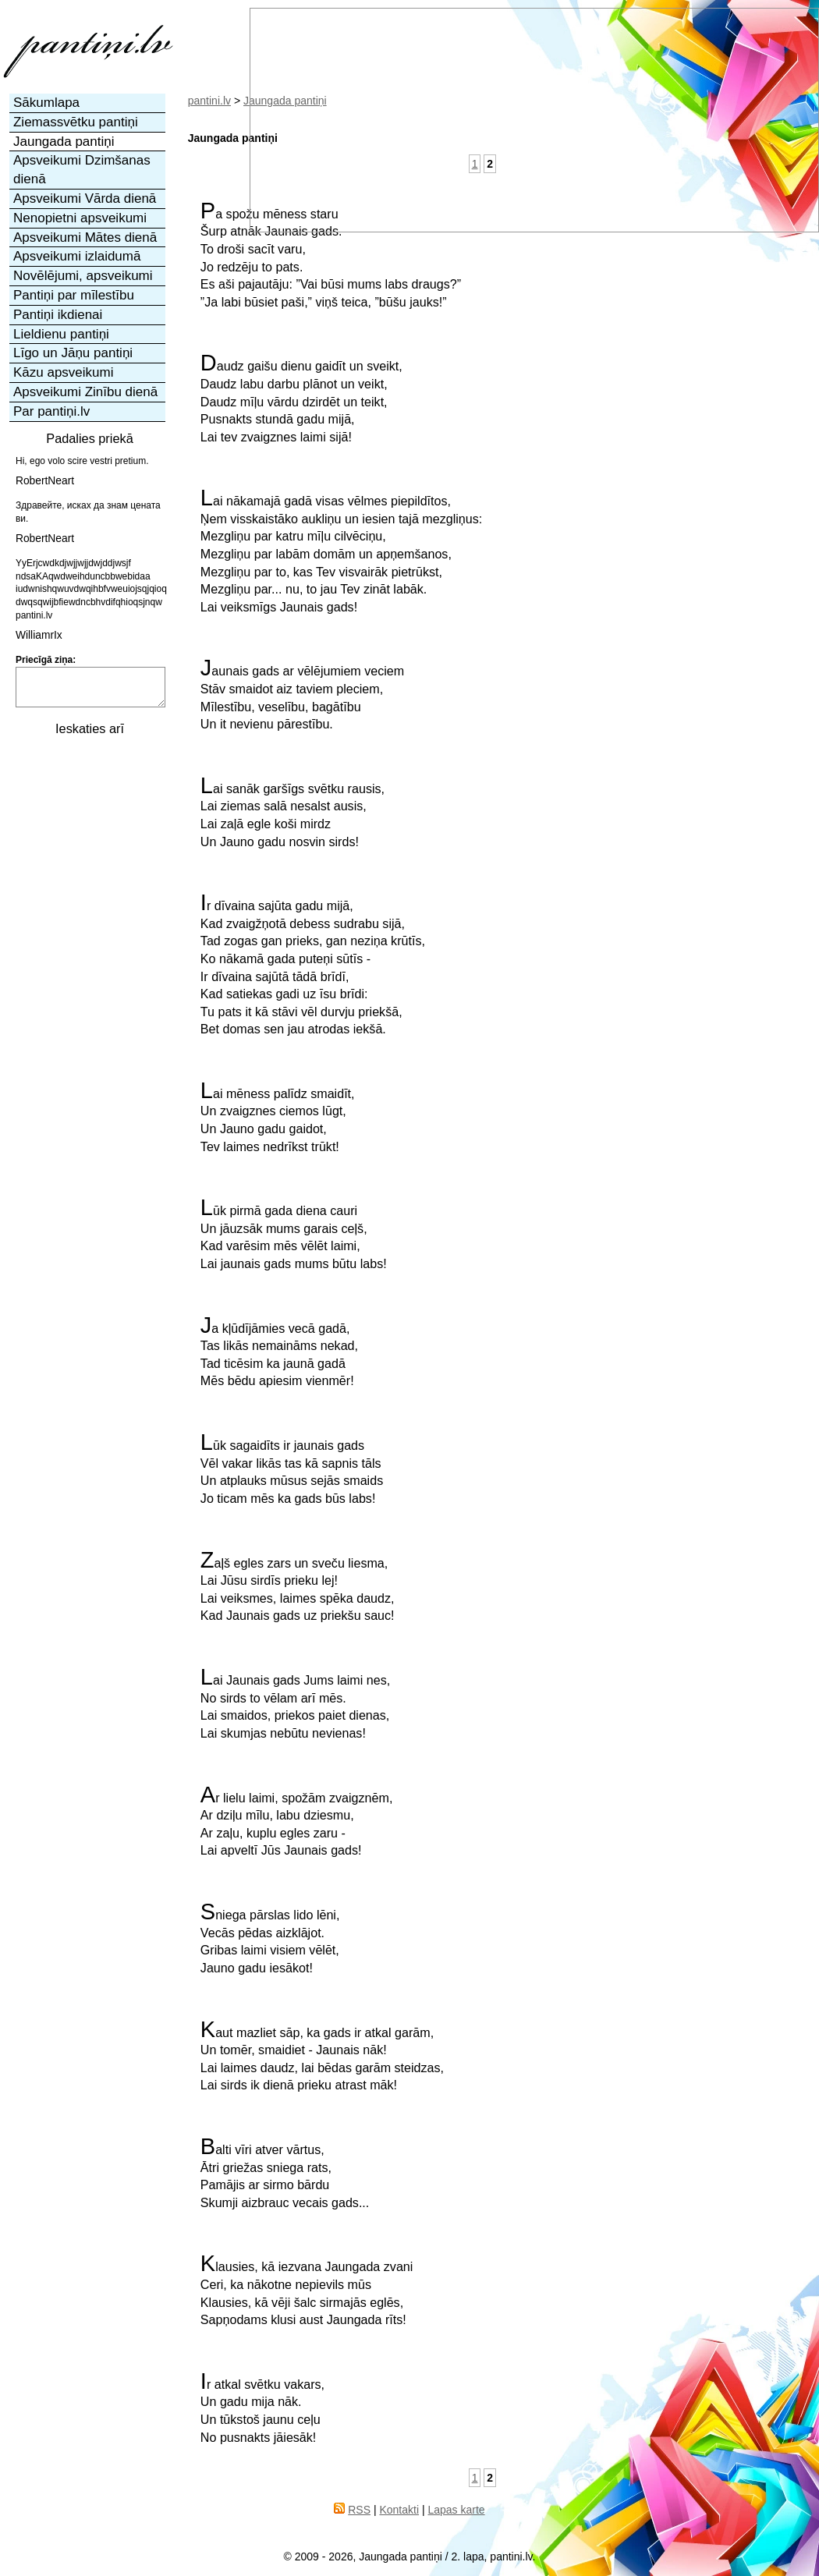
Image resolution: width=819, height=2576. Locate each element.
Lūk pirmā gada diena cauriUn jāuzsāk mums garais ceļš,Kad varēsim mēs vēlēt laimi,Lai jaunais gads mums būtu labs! (293, 1234)
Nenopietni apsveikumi (80, 218)
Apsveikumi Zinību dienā (85, 391)
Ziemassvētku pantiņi (75, 122)
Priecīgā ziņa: (46, 659)
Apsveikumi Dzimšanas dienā (82, 169)
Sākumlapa (46, 102)
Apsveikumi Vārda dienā (84, 198)
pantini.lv (209, 100)
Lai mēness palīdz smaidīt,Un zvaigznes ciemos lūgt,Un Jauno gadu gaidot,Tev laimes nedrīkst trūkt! (277, 1117)
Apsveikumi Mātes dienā (85, 237)
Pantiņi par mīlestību (73, 295)
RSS (359, 2509)
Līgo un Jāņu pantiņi (73, 352)
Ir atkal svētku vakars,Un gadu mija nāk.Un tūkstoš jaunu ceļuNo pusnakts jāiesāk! (262, 2408)
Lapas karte (455, 2509)
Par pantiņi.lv (51, 411)
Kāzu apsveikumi (63, 372)
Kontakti (399, 2509)
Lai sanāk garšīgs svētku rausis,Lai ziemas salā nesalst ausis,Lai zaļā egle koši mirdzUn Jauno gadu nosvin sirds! (292, 813)
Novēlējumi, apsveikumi (83, 275)
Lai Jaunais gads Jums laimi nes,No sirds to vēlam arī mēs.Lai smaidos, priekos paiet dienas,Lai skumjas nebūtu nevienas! (295, 1704)
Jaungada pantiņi (64, 141)
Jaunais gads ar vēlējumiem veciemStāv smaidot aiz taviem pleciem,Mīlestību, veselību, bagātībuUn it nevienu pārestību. (302, 695)
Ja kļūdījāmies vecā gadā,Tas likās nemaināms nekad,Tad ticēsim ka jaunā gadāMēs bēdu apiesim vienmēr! (279, 1352)
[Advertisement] (88, 824)
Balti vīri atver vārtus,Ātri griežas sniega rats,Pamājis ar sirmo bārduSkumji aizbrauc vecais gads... (284, 2173)
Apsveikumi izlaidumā (76, 256)
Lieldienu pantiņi (61, 334)
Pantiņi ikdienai (57, 314)
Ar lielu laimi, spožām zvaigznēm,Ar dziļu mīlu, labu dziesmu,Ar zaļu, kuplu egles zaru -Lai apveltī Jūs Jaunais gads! (296, 1822)
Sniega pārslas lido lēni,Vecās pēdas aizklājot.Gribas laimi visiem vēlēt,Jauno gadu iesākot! (270, 1939)
